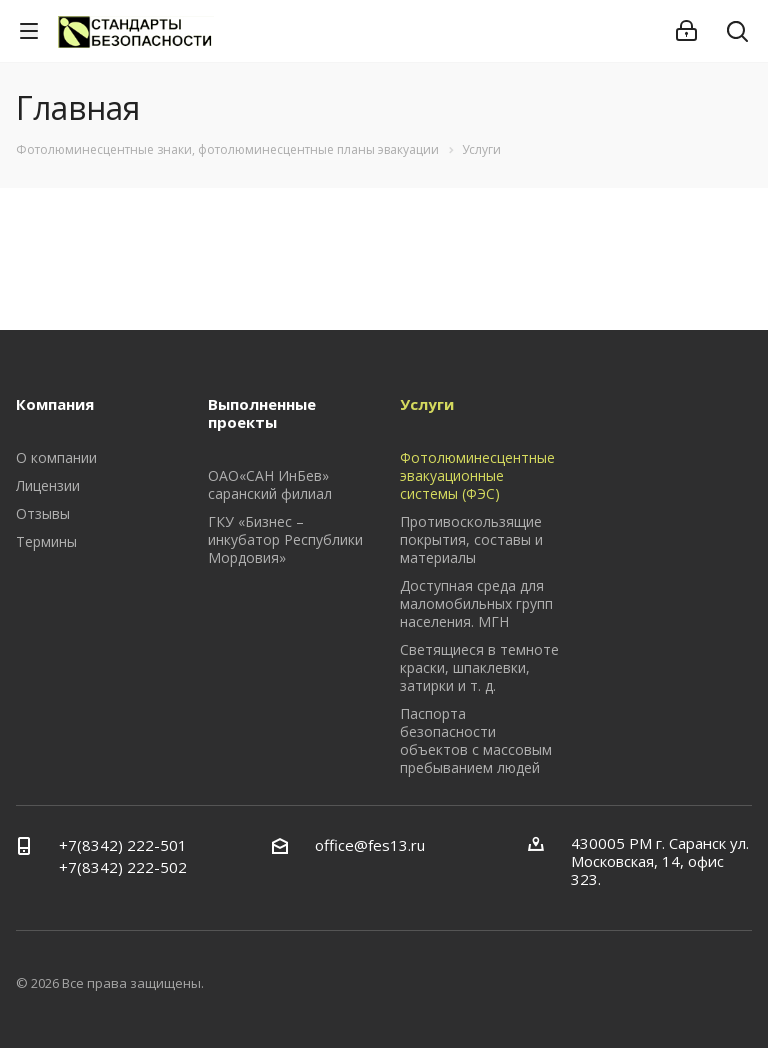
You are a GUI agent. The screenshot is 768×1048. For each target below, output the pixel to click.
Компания (55, 404)
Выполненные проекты (262, 413)
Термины (46, 541)
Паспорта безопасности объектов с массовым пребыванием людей (476, 740)
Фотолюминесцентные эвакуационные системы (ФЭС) (477, 475)
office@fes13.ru (370, 845)
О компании (56, 457)
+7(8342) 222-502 (123, 867)
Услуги (427, 404)
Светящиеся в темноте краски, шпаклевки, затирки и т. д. (479, 667)
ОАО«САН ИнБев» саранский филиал (270, 484)
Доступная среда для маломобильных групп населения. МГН (476, 603)
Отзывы (43, 513)
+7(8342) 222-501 (123, 845)
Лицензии (48, 485)
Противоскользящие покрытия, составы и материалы (471, 539)
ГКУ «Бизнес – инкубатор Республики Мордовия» (285, 539)
